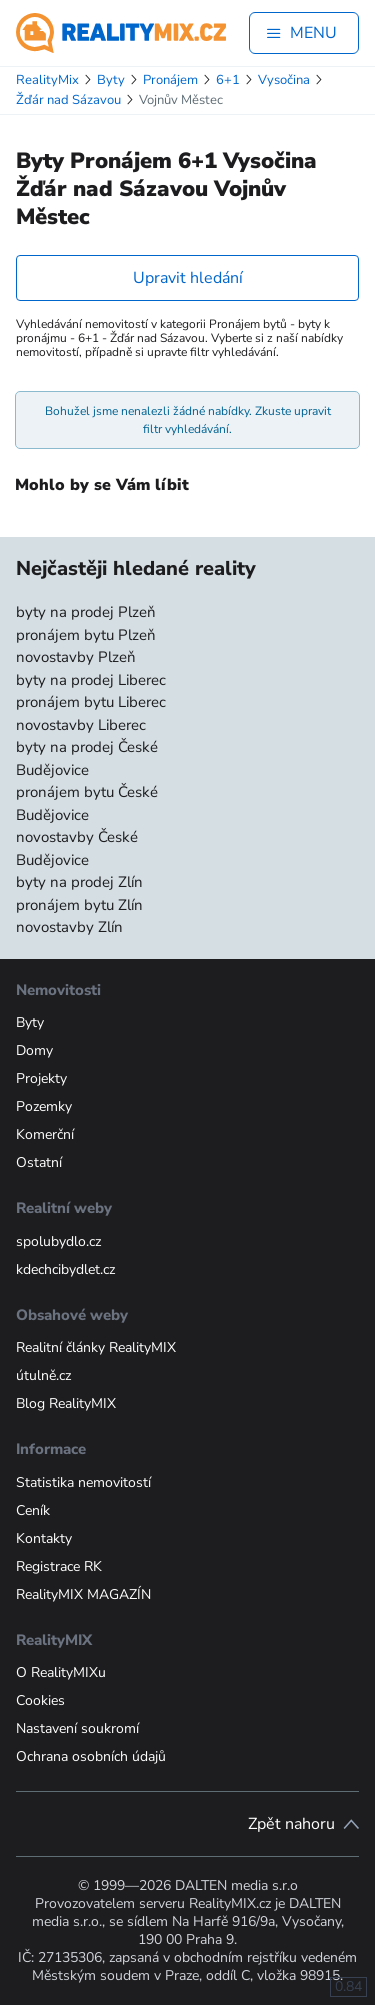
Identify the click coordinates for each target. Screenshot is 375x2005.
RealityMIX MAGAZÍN (83, 1594)
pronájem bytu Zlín (79, 905)
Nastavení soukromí (77, 1728)
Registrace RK (59, 1566)
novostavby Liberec (81, 725)
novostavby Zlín (69, 927)
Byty (30, 1022)
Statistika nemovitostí (83, 1482)
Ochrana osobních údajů (91, 1756)
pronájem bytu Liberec (91, 702)
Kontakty (44, 1538)
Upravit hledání (188, 278)
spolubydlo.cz (58, 1241)
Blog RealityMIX (66, 1403)
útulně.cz (43, 1375)
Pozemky (44, 1106)
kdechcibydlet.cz (65, 1269)
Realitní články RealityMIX (96, 1347)
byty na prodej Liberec (91, 680)
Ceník (33, 1510)
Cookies (40, 1700)
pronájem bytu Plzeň (86, 635)
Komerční (45, 1134)
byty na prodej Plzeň (86, 612)
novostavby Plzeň (76, 657)
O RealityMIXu (61, 1672)
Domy (34, 1050)
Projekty (41, 1078)
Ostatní (39, 1162)
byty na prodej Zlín (79, 882)
